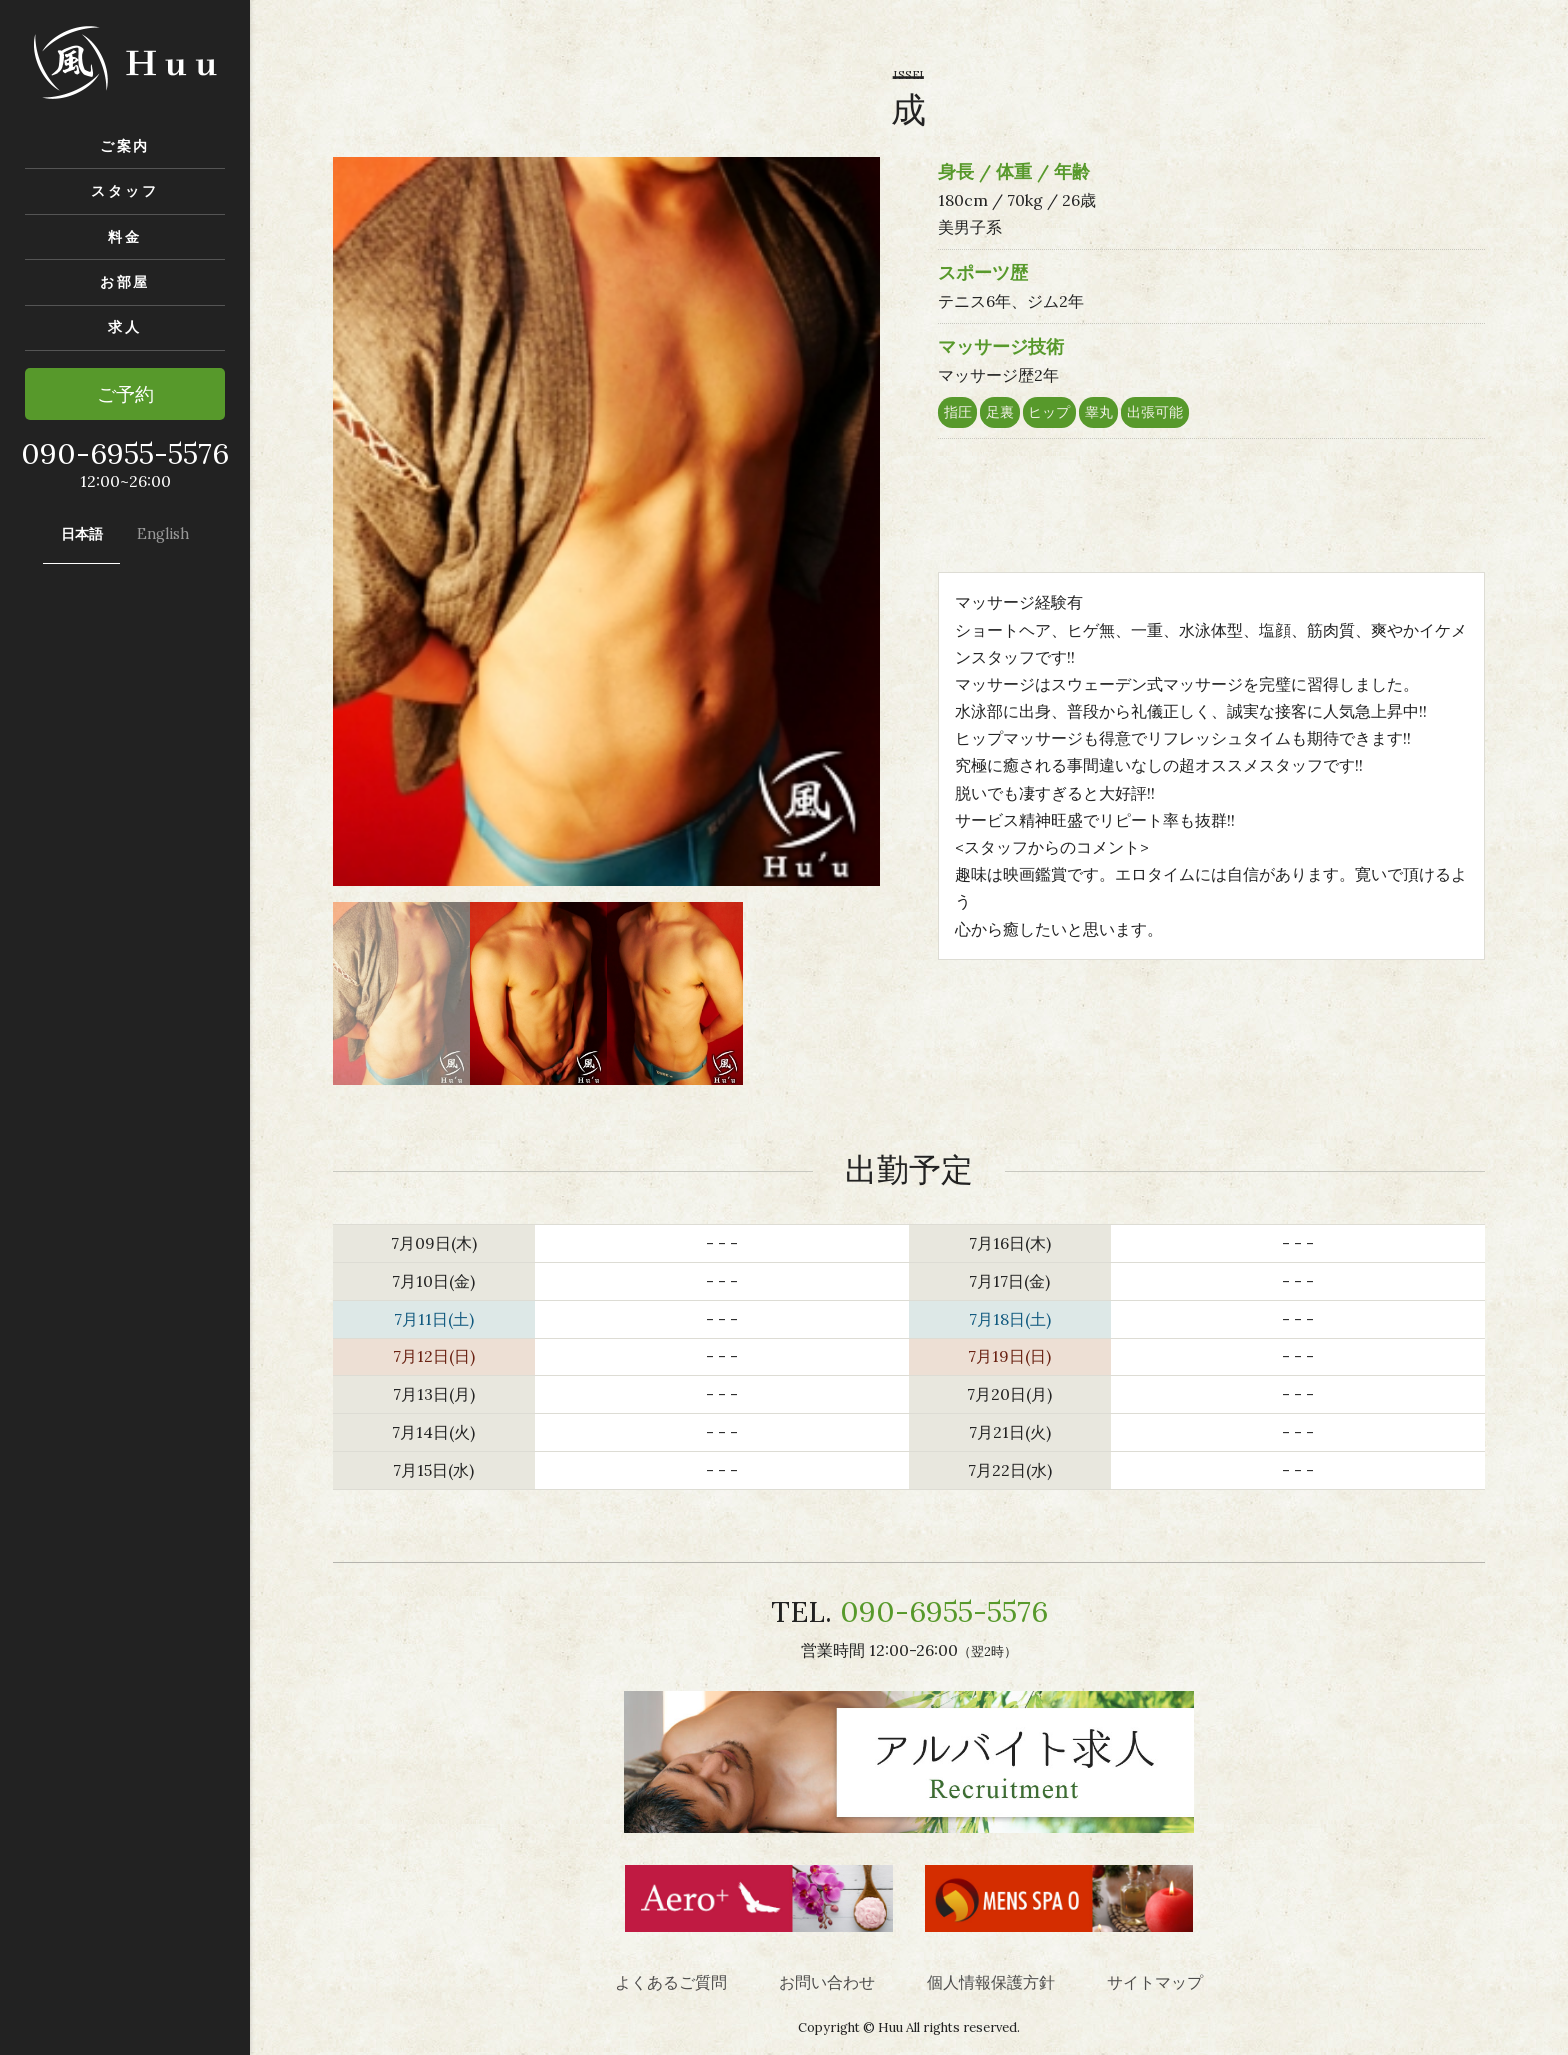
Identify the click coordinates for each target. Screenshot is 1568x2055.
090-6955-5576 (944, 1611)
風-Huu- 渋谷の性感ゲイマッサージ (125, 62)
